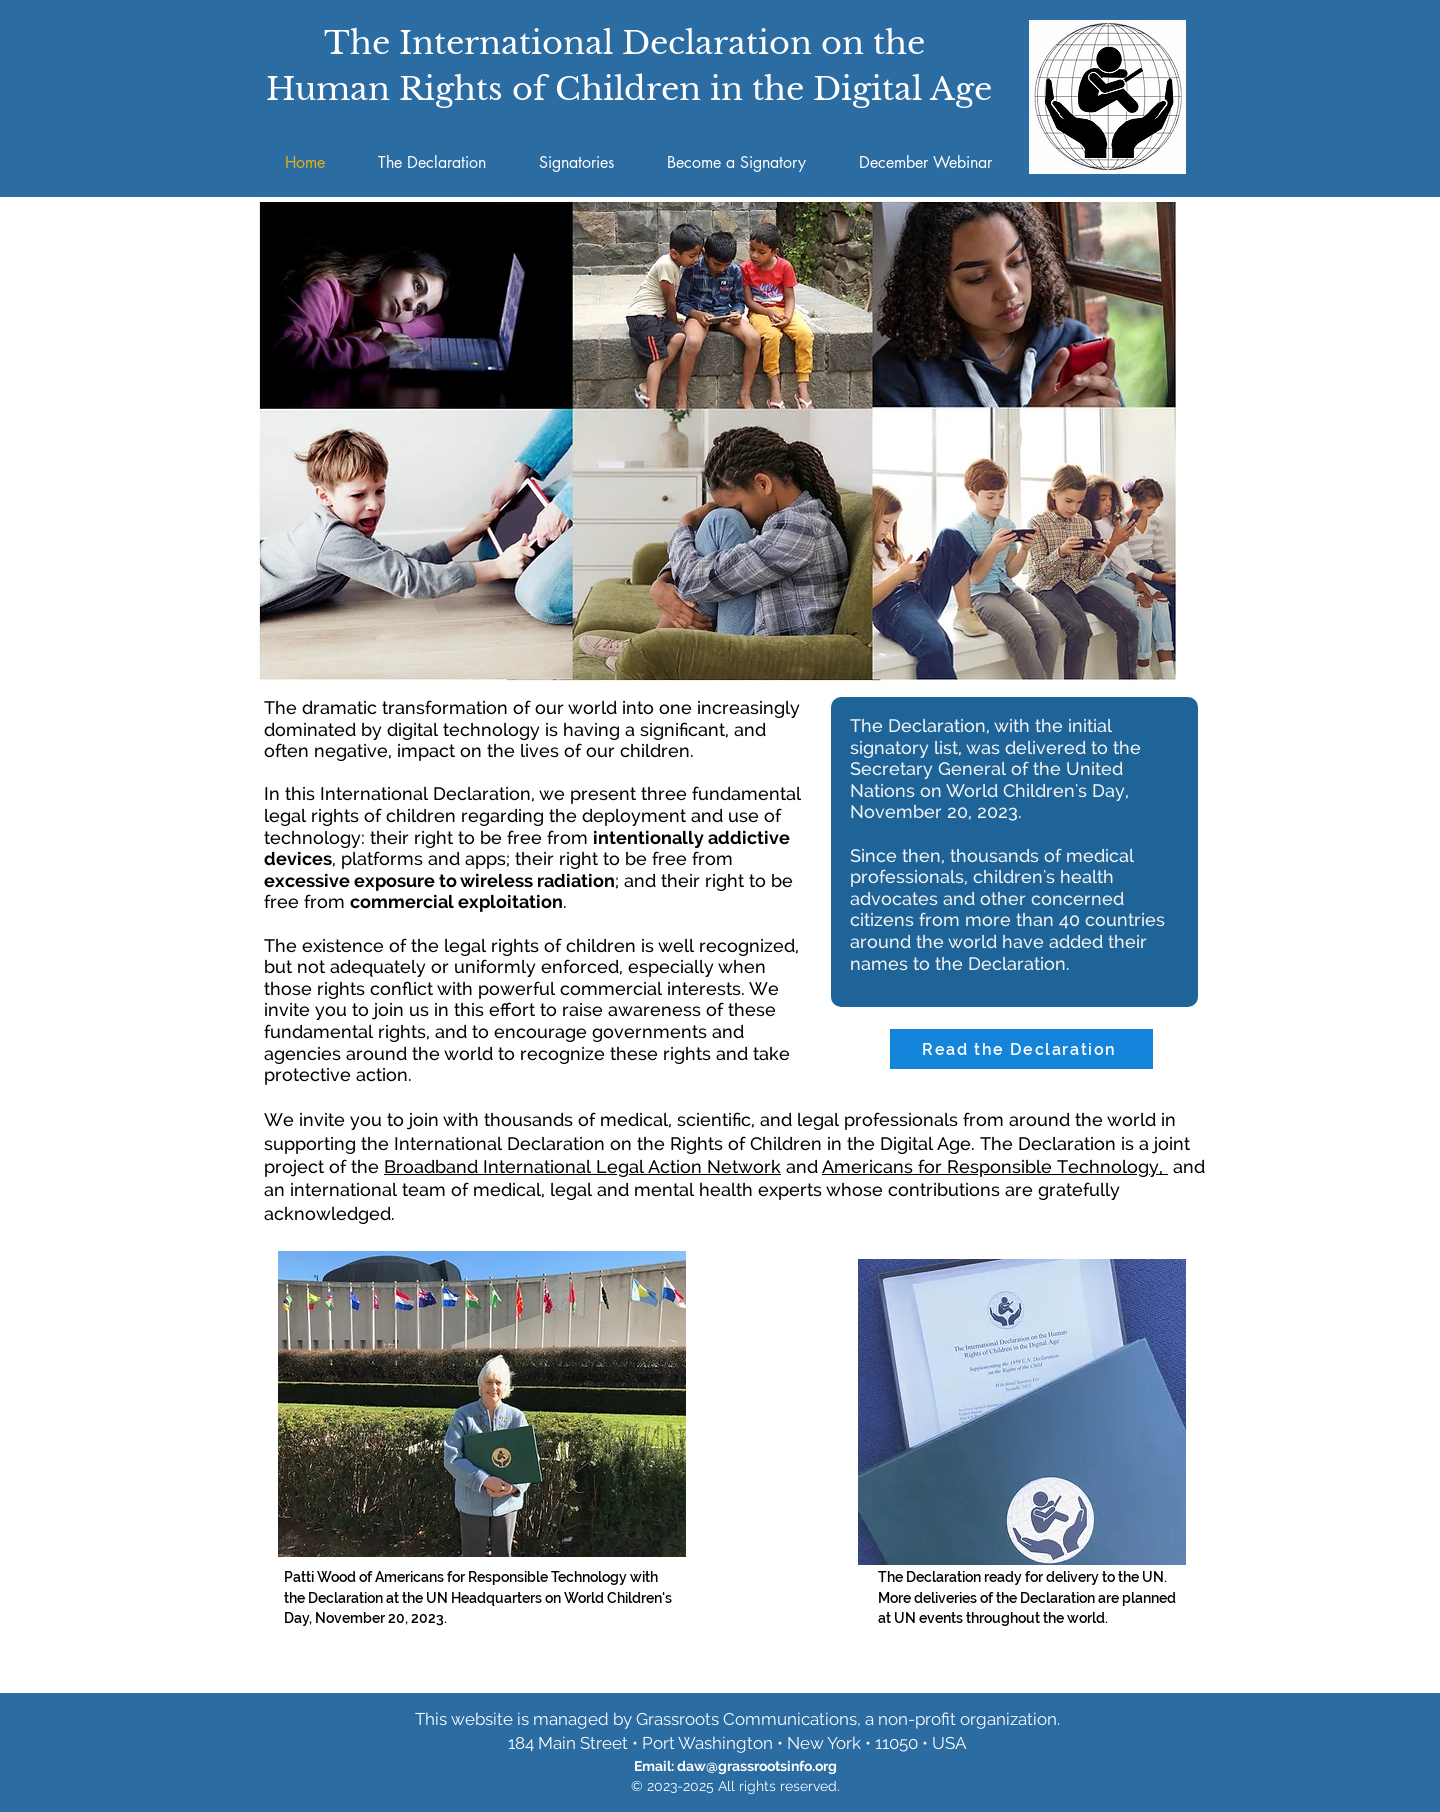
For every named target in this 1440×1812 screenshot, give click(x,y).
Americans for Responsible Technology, (995, 1166)
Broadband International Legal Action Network (582, 1166)
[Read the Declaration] (1021, 1049)
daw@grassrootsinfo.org (757, 1766)
